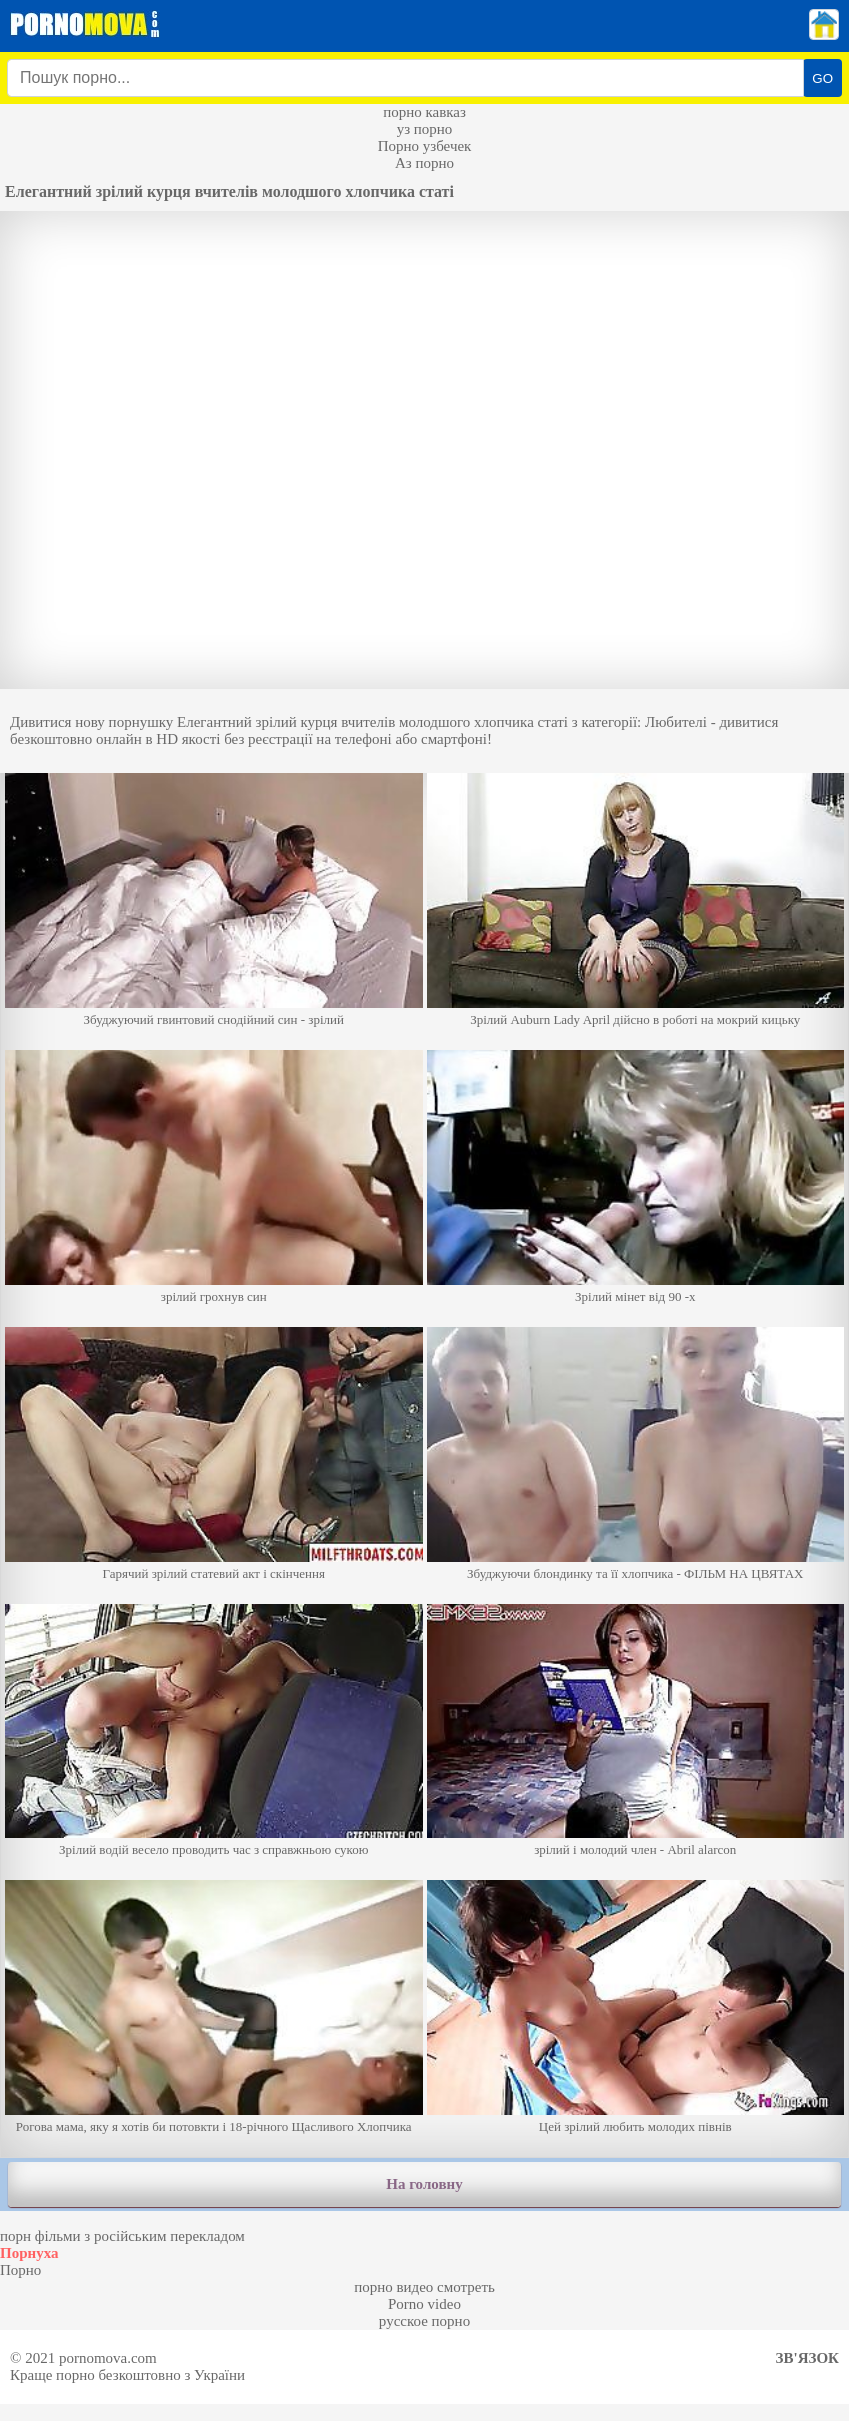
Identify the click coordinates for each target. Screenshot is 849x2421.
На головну (424, 2184)
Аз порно (424, 163)
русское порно (424, 2321)
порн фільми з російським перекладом (122, 2236)
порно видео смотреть (424, 2287)
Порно (20, 2270)
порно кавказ (424, 112)
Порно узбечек (425, 146)
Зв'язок (807, 2358)
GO (822, 78)
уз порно (425, 129)
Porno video (424, 2304)
